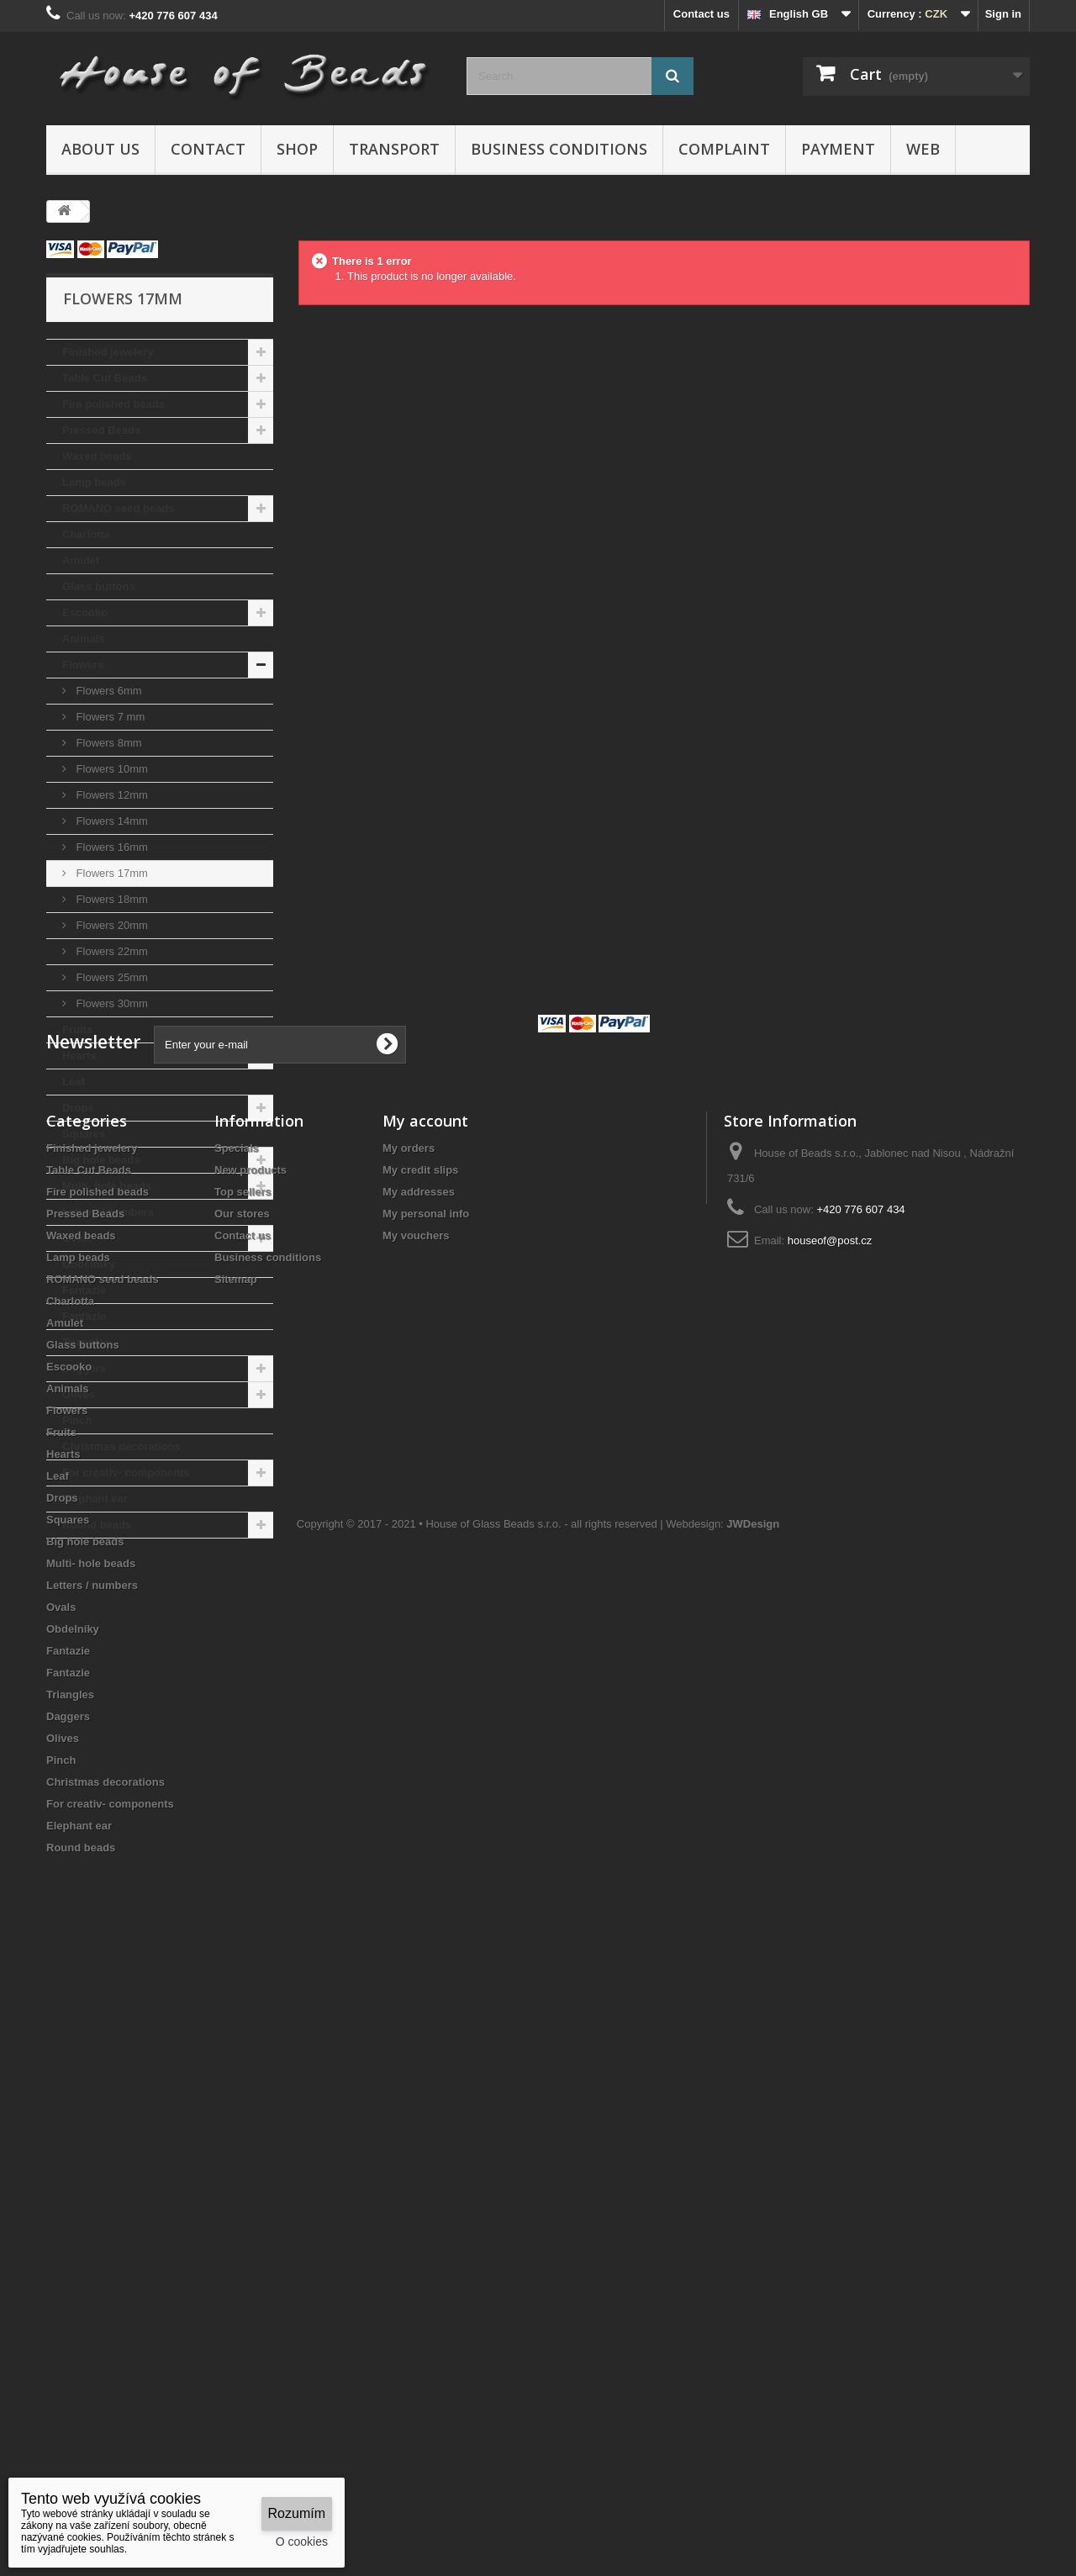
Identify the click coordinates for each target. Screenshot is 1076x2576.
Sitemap (235, 1870)
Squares (83, 1133)
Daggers (84, 1368)
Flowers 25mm (110, 977)
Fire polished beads (113, 404)
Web (923, 149)
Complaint (724, 149)
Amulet (80, 560)
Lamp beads (94, 482)
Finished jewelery (107, 352)
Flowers (82, 664)
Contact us (701, 14)
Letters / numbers (108, 1212)
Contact (208, 149)
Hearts (79, 1055)
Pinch (77, 1420)
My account (425, 1712)
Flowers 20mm (110, 925)
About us (100, 149)
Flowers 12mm (110, 795)
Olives (78, 1394)
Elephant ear (95, 1498)
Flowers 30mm (110, 1003)
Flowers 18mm (110, 899)
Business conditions (559, 149)
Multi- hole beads (106, 1186)
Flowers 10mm (110, 769)
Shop (297, 149)
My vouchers (415, 1826)
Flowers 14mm (110, 821)
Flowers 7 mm (109, 716)
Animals (83, 638)
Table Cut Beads (104, 378)
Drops (78, 1107)
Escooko (85, 612)
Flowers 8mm (107, 742)
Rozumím (296, 2513)
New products (250, 1761)
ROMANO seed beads (118, 508)
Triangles (86, 1342)
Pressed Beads (101, 430)
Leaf (73, 1081)
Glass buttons (98, 586)
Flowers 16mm (110, 847)
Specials (236, 1739)
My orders (408, 1739)
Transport (394, 149)
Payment (838, 149)
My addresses (418, 1782)
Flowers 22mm (110, 951)
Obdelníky (88, 1264)
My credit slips (420, 1761)
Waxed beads (97, 456)
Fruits (77, 1029)
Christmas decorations (121, 1446)
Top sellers (243, 1782)
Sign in (1003, 14)
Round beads (96, 1524)
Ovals (77, 1238)
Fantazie (84, 1290)
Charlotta (86, 534)
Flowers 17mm (110, 873)
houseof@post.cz (830, 1831)
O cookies (302, 2541)
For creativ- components (126, 1472)
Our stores (242, 1804)
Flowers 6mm (107, 690)
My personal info (425, 1804)
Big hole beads (101, 1159)
